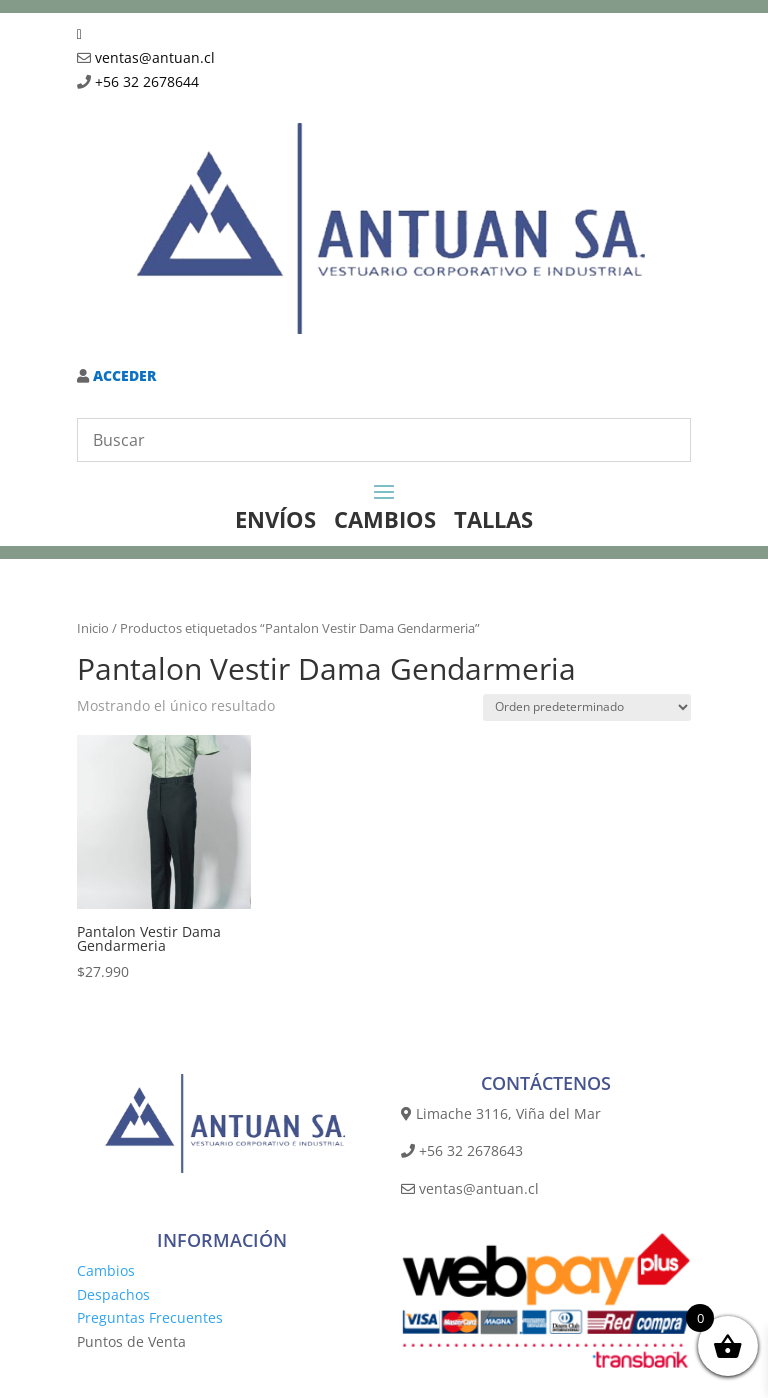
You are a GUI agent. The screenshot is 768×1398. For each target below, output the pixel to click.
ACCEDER (122, 375)
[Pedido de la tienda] (587, 707)
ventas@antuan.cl (155, 57)
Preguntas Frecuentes (150, 1317)
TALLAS (493, 519)
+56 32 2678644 (147, 81)
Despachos (113, 1294)
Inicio (93, 628)
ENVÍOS (275, 519)
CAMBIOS (385, 519)
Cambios (106, 1270)
